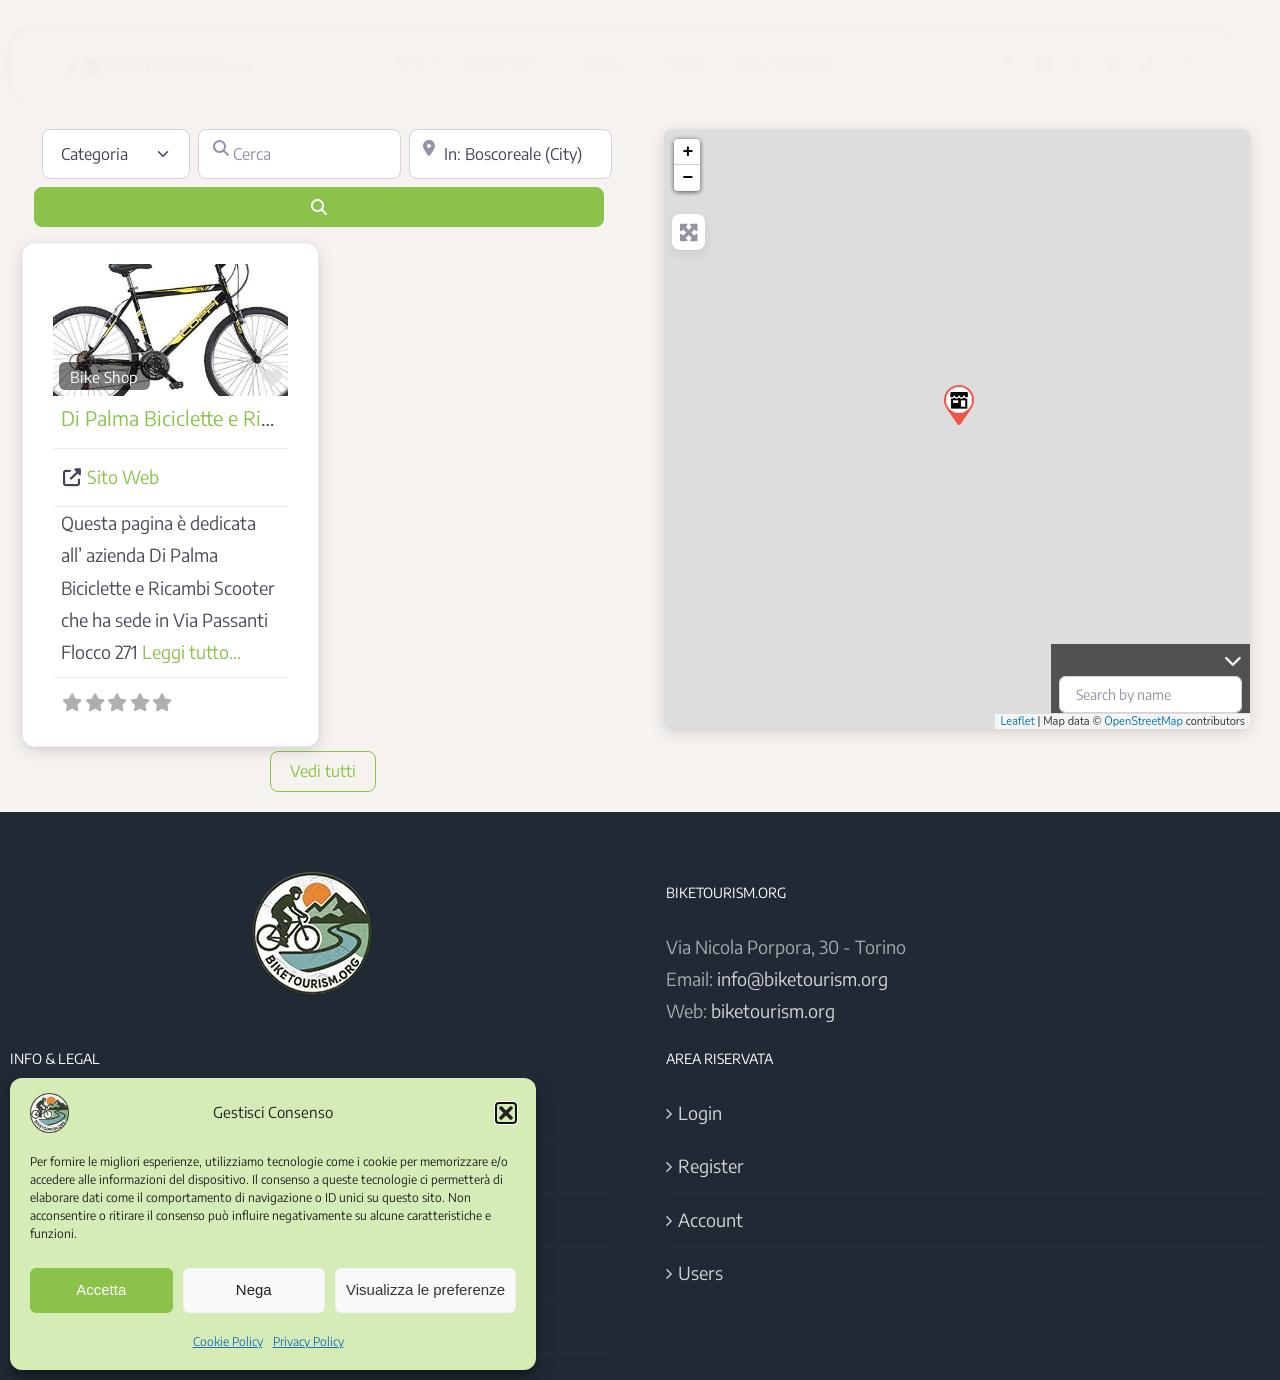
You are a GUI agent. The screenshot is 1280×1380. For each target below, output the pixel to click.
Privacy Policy (308, 1341)
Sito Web (123, 476)
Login (700, 1112)
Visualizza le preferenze (425, 1289)
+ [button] (687, 152)
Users (700, 1272)
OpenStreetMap (1143, 721)
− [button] (687, 178)
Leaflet (1017, 721)
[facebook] (1025, 64)
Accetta (101, 1289)
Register (711, 1165)
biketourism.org (773, 1010)
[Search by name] (1150, 694)
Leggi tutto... (191, 651)
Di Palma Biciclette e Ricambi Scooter (222, 417)
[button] (506, 1113)
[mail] (1199, 64)
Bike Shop (104, 376)
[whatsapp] (1096, 64)
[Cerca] (299, 154)
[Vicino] (510, 154)
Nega (254, 1289)
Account (710, 1219)
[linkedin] (1130, 64)
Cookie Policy (228, 1341)
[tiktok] (1164, 64)
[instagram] (1061, 64)
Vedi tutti (323, 771)
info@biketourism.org (802, 978)
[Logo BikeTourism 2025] (173, 52)
